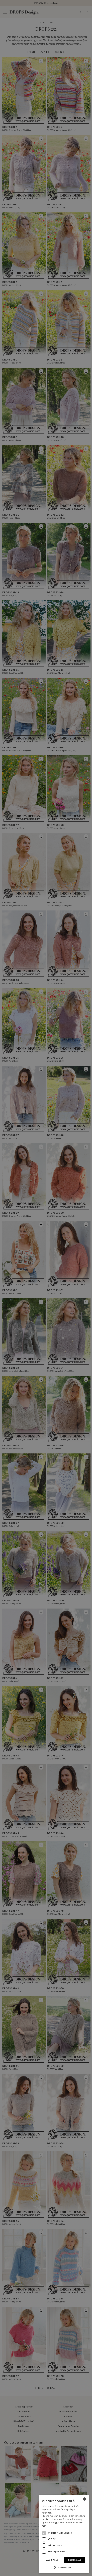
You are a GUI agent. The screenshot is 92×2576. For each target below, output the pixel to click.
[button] (63, 2567)
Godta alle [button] (74, 2560)
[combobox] (84, 2499)
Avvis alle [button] (52, 2560)
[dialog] (64, 2534)
